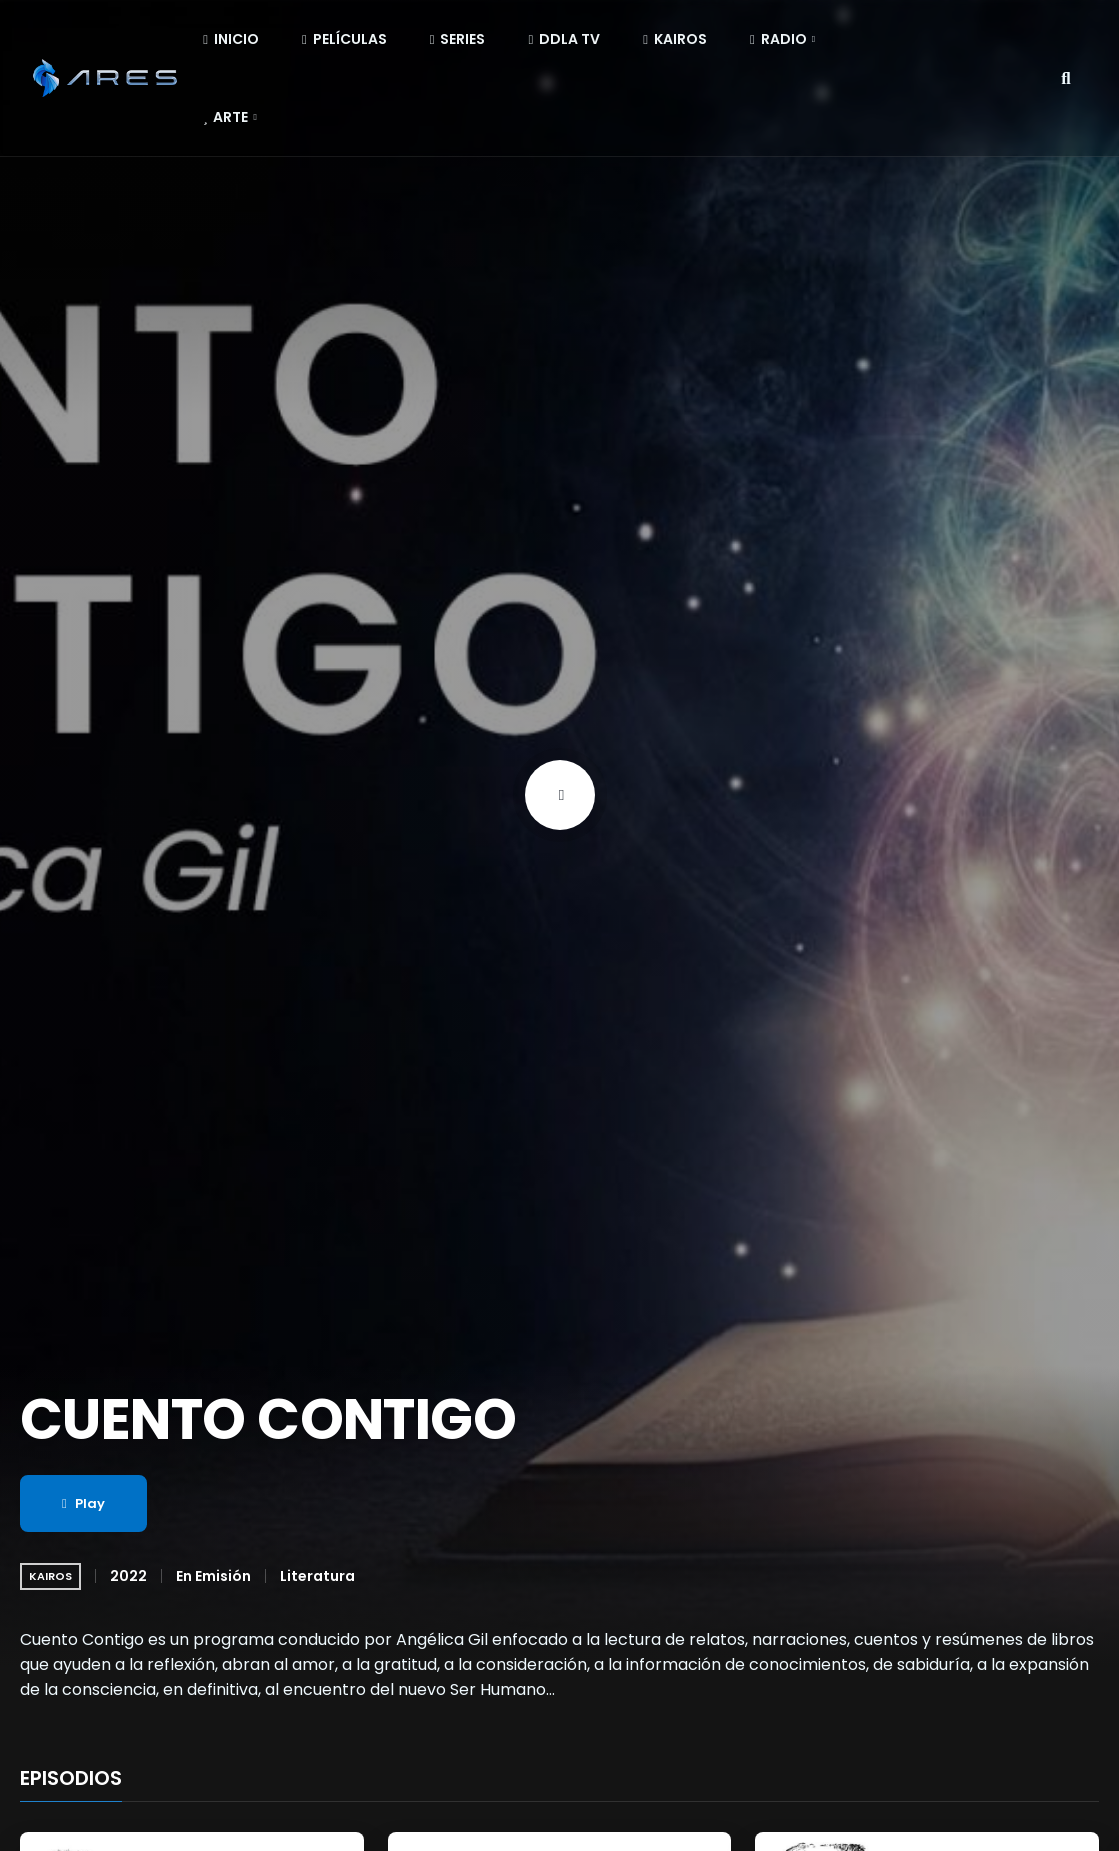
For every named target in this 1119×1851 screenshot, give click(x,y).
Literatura (317, 1576)
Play (83, 1503)
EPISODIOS (71, 1779)
